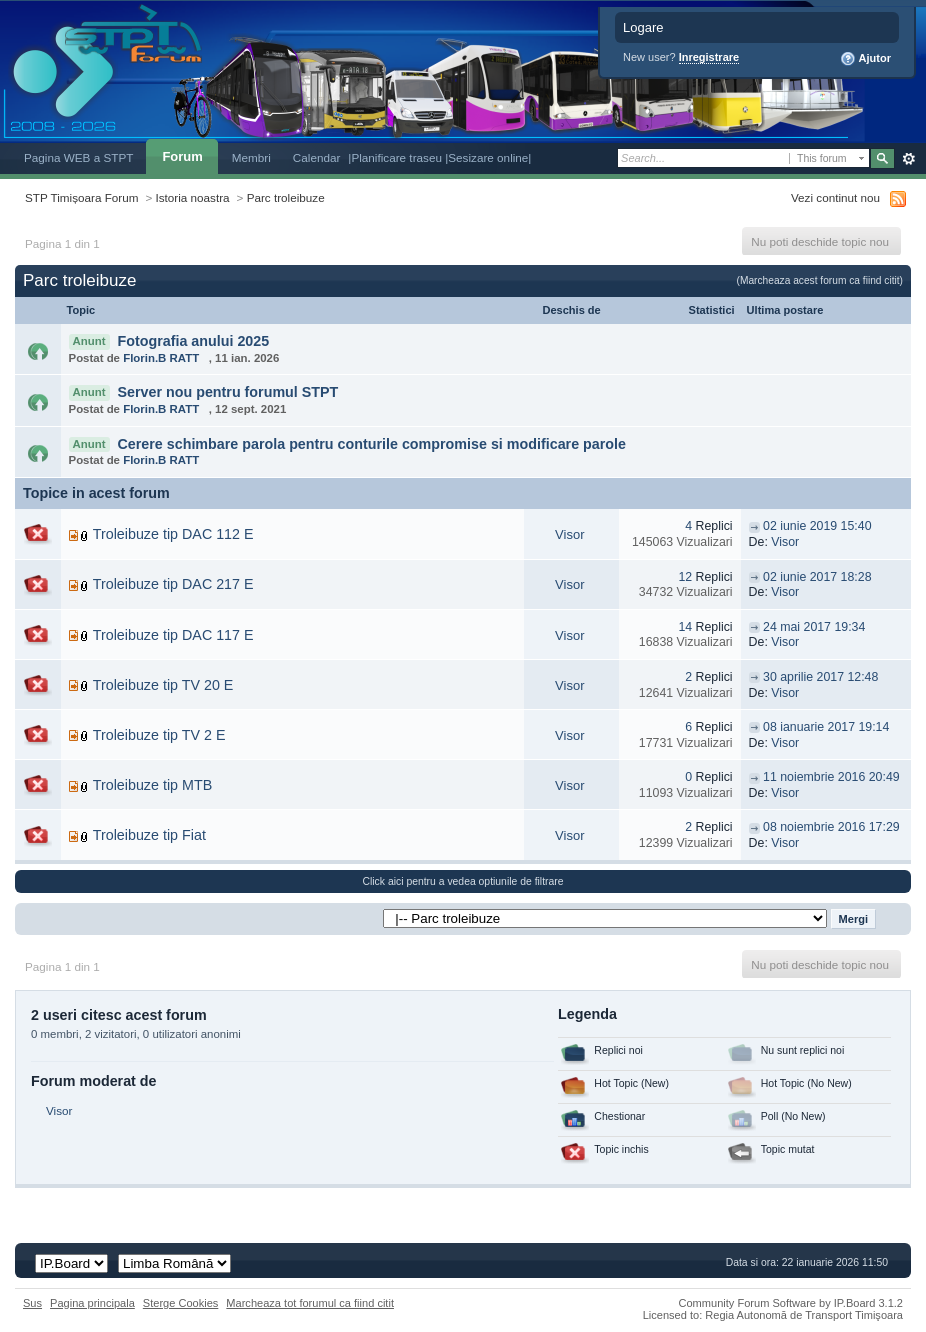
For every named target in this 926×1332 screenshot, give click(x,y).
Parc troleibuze (286, 197)
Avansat (908, 159)
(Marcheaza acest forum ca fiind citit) (820, 280)
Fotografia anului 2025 (193, 341)
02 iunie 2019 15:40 (817, 526)
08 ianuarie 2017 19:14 (826, 727)
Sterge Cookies (181, 1303)
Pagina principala (92, 1303)
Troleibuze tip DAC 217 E (173, 584)
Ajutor (865, 59)
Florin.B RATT (161, 358)
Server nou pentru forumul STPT (227, 392)
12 (685, 577)
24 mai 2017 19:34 (814, 627)
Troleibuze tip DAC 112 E (173, 534)
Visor (569, 534)
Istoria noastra (193, 197)
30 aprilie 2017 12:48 (820, 677)
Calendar (317, 157)
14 (685, 627)
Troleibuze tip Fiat (149, 835)
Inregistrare (709, 57)
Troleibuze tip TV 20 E (163, 685)
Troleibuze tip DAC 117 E (173, 635)
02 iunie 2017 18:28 (817, 577)
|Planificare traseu (396, 157)
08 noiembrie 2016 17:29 (831, 827)
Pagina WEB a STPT (78, 157)
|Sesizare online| (488, 157)
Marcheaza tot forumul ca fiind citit (310, 1303)
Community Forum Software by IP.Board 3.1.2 (790, 1303)
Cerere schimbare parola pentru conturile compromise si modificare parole (371, 444)
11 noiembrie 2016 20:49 (831, 777)
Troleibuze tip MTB (152, 785)
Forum (182, 156)
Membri (251, 157)
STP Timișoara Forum (81, 197)
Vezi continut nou (835, 197)
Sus (32, 1303)
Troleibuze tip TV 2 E (159, 735)
